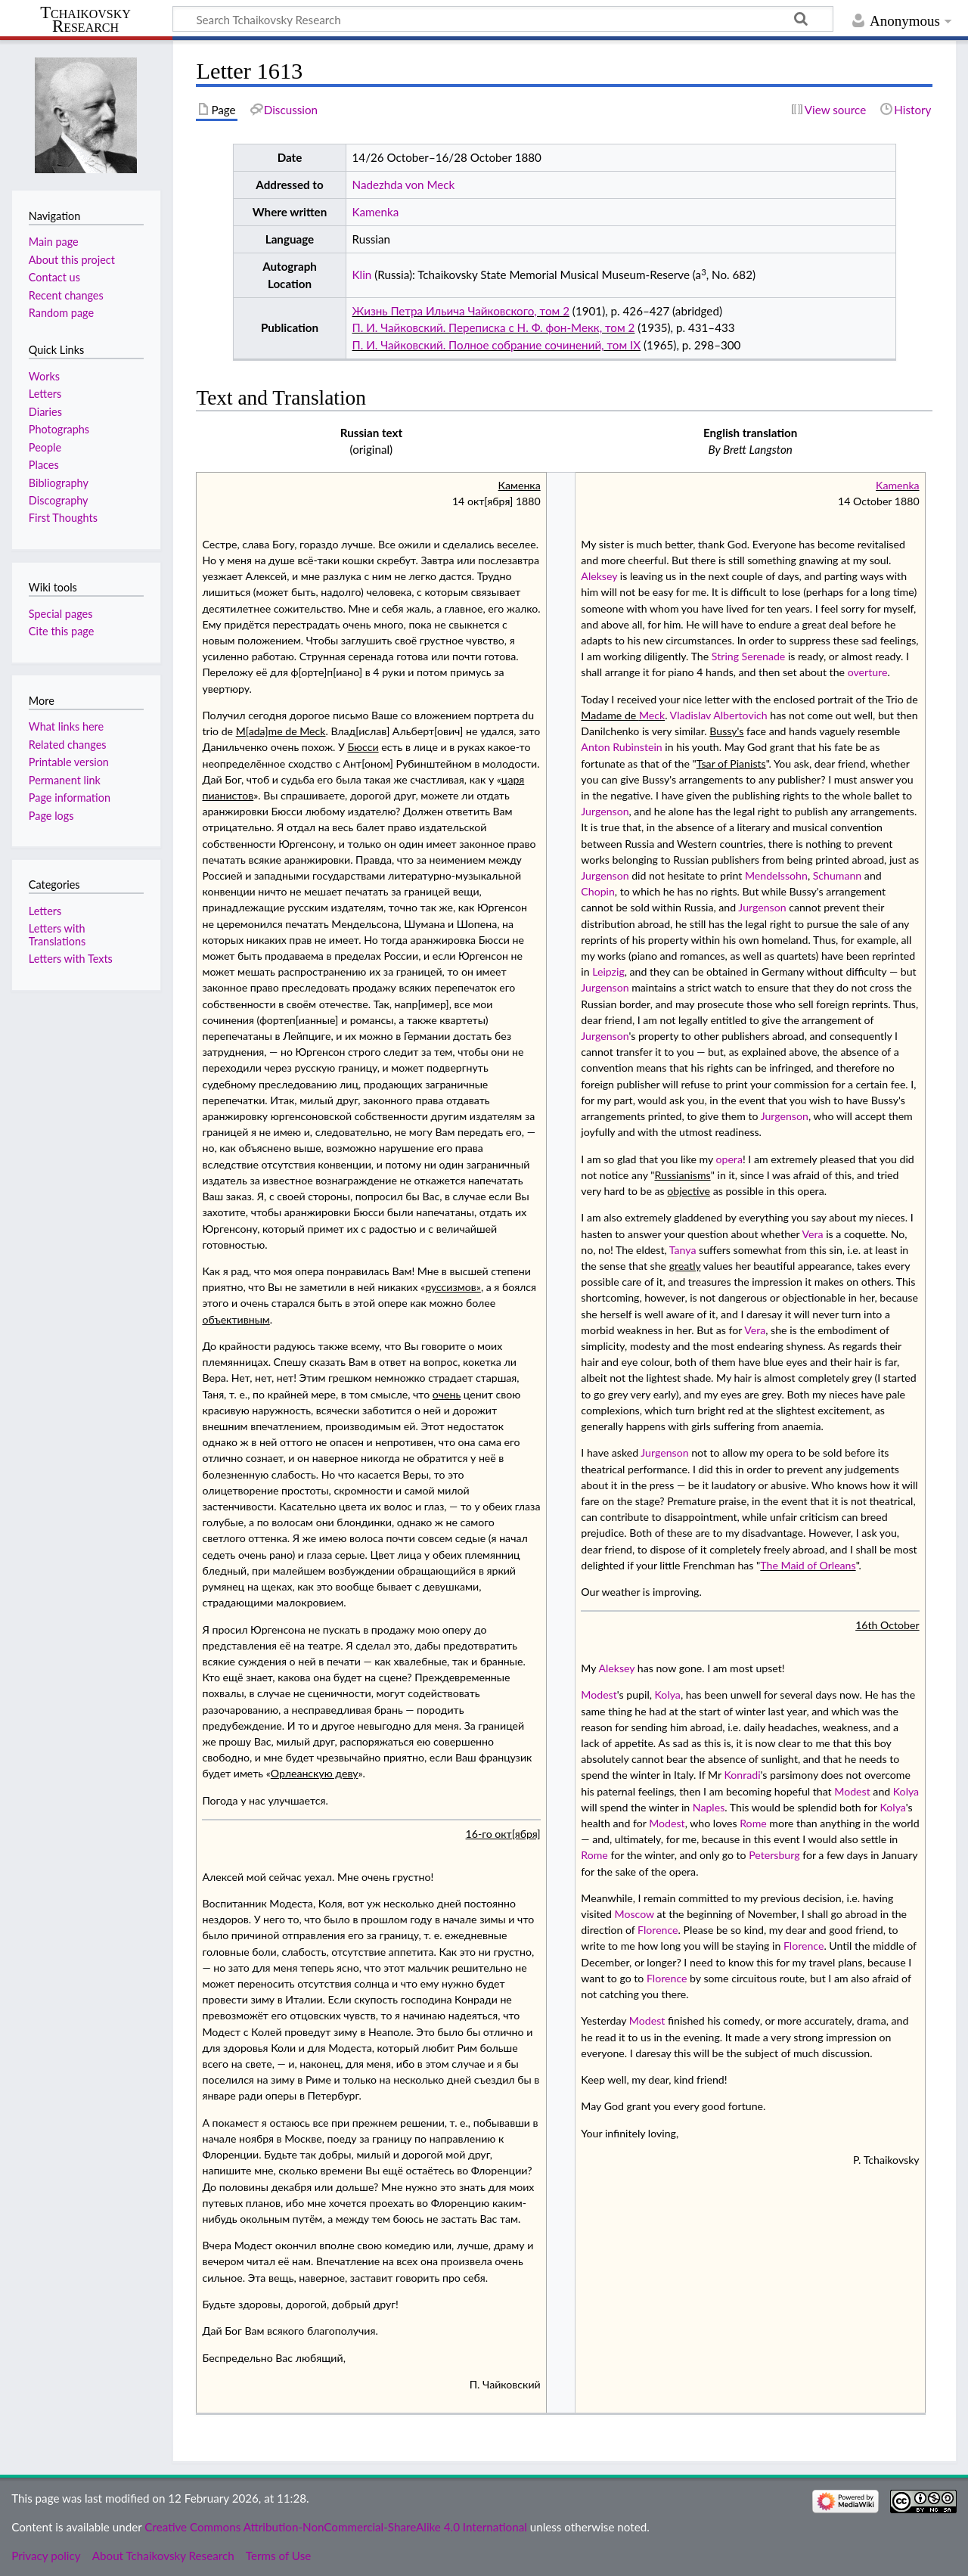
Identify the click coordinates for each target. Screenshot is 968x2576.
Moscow (634, 1913)
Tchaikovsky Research (85, 19)
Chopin (598, 891)
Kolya (668, 1694)
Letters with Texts (71, 958)
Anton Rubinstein (621, 746)
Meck (652, 715)
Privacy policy (45, 2555)
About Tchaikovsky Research (163, 2555)
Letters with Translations (57, 934)
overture (868, 672)
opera (728, 1159)
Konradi (742, 1774)
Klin (362, 274)
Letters (45, 911)
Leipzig (608, 971)
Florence (658, 1929)
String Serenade (748, 656)
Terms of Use (278, 2555)
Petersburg (774, 1854)
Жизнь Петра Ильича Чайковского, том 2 (460, 311)
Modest (598, 1694)
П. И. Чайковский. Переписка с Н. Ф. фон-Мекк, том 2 (493, 327)
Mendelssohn (776, 875)
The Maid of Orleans (807, 1565)
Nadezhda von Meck (403, 184)
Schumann (837, 875)
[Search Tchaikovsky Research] (503, 19)
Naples (708, 1807)
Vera (813, 1233)
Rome (753, 1823)
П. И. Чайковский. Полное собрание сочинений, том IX (496, 345)
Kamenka (375, 212)
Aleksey (599, 576)
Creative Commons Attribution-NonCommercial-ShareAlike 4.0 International (335, 2527)
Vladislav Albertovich (719, 715)
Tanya (683, 1249)
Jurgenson (604, 811)
